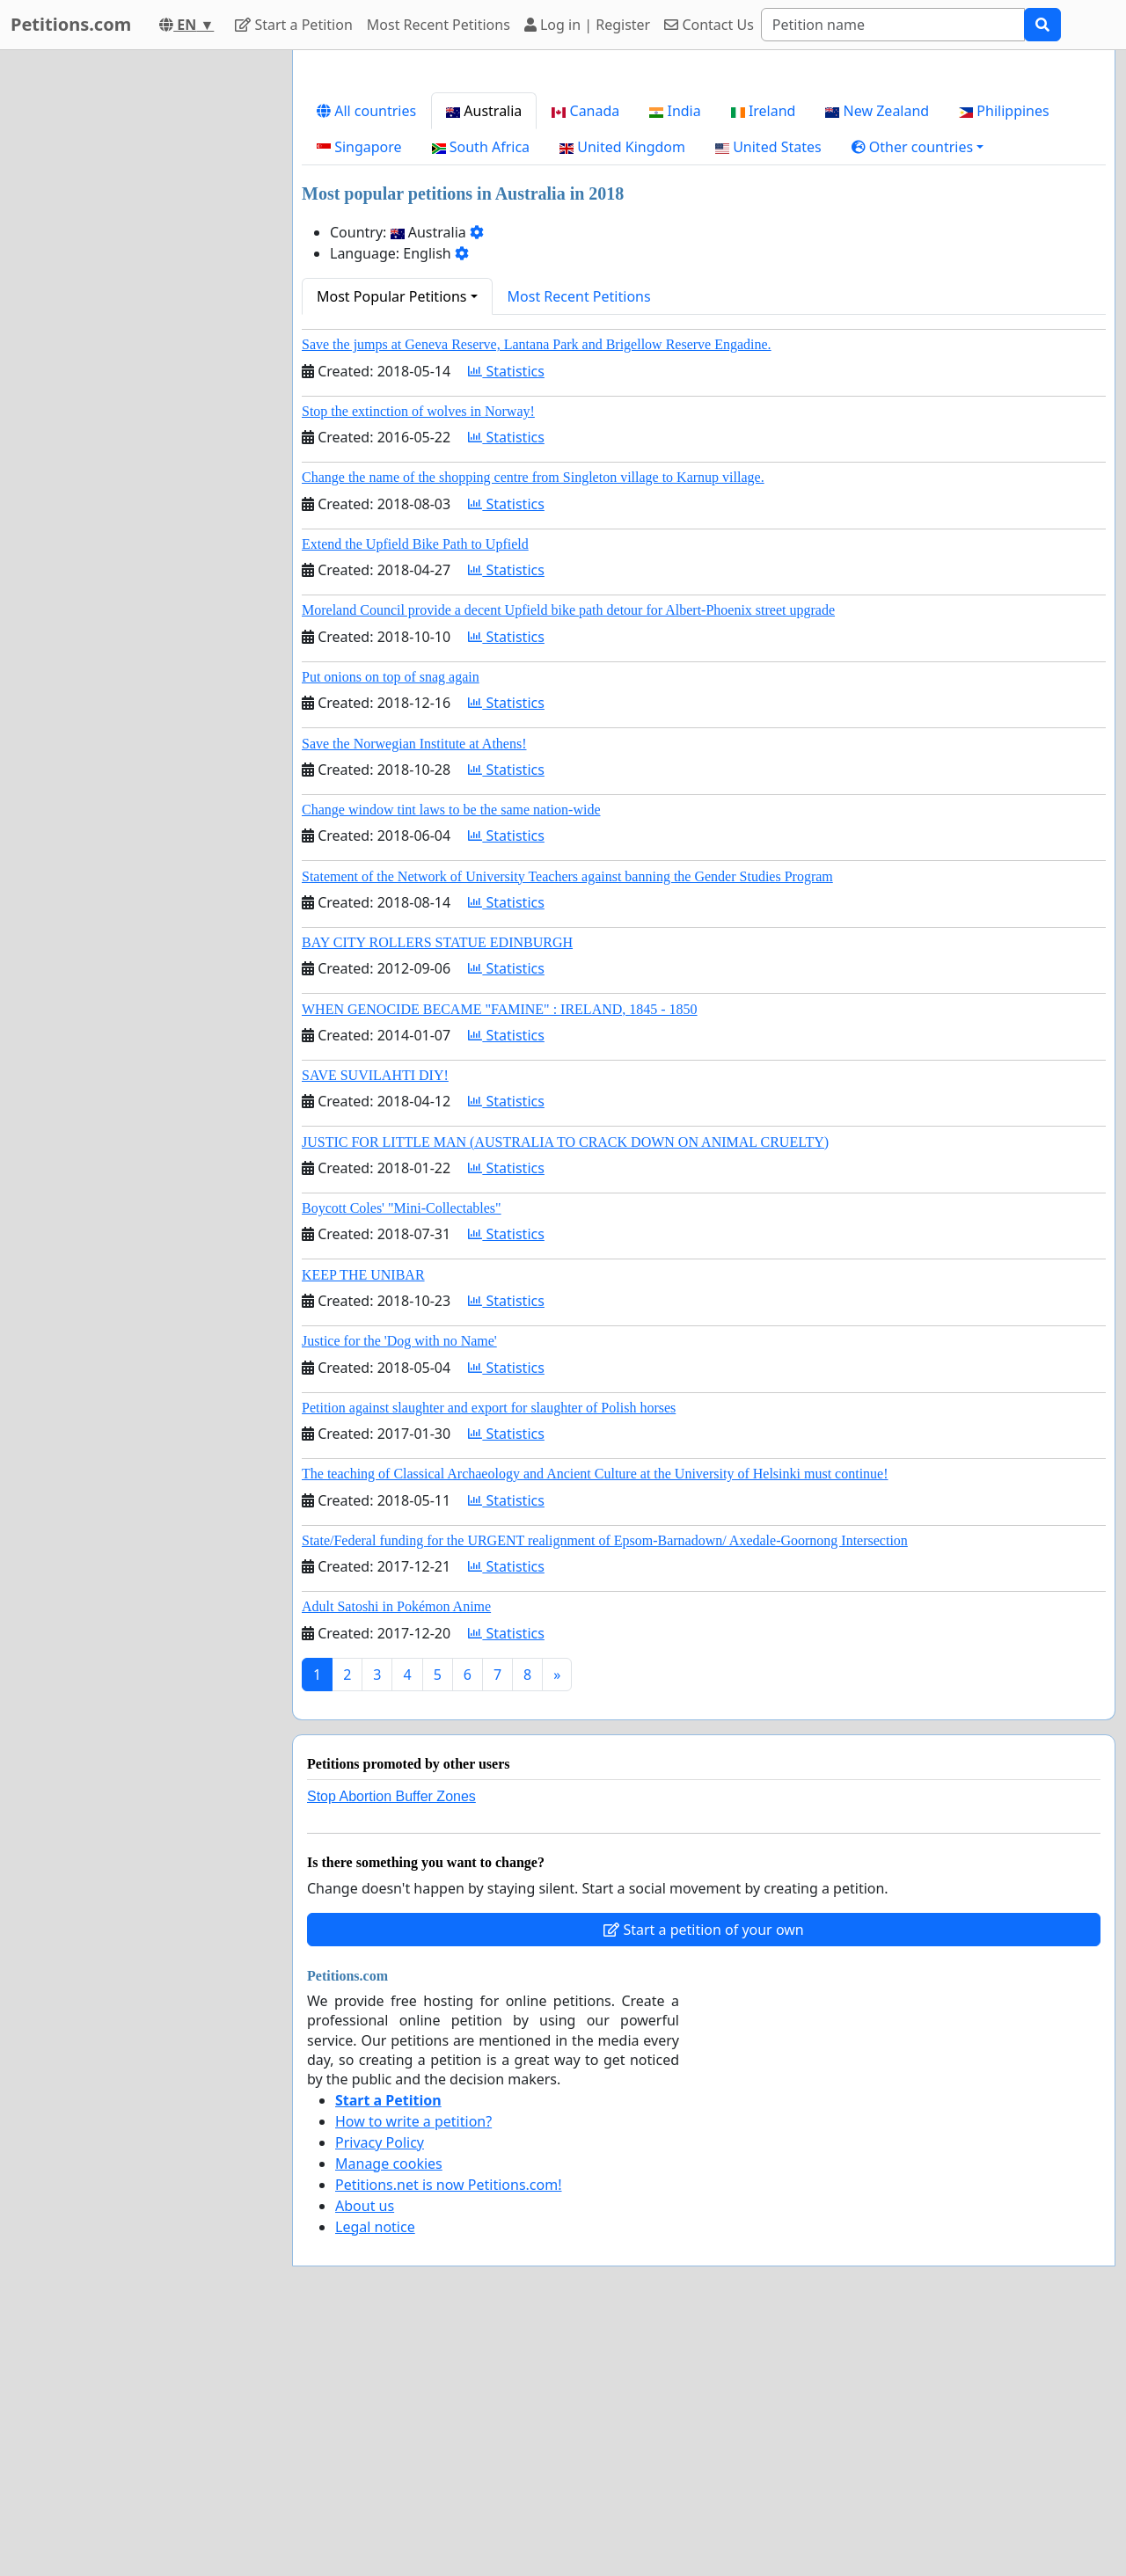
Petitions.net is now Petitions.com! (448, 2184)
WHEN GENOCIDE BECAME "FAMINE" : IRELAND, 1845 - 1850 (500, 1009)
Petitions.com (71, 24)
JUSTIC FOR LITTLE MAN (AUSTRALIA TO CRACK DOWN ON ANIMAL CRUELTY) (565, 1142)
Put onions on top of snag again (390, 676)
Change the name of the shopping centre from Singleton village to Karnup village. (533, 477)
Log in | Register (587, 24)
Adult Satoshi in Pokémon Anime (396, 1606)
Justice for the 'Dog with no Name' (399, 1340)
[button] (918, 146)
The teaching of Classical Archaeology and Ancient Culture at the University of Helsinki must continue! (595, 1473)
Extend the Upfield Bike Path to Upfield (415, 543)
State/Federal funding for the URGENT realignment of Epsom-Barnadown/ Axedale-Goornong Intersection (605, 1540)
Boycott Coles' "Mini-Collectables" (401, 1207)
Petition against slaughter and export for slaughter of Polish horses (489, 1407)
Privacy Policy (379, 2142)
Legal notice (375, 2227)
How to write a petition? (413, 2121)
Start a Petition (293, 24)
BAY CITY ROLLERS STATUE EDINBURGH (437, 942)
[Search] (893, 24)
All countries (366, 110)
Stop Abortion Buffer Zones (391, 1796)
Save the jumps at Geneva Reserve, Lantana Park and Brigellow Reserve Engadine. (536, 344)
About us (364, 2205)
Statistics (506, 371)
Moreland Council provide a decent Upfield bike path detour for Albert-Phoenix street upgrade (568, 609)
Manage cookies (388, 2163)
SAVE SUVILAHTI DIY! (375, 1075)
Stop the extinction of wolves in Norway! (418, 411)
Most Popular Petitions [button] (392, 296)
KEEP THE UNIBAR (363, 1274)
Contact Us (709, 24)
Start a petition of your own (703, 1929)
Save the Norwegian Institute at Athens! (414, 743)
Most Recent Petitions (438, 24)
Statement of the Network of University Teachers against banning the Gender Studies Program (567, 876)
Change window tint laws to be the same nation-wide (451, 809)
